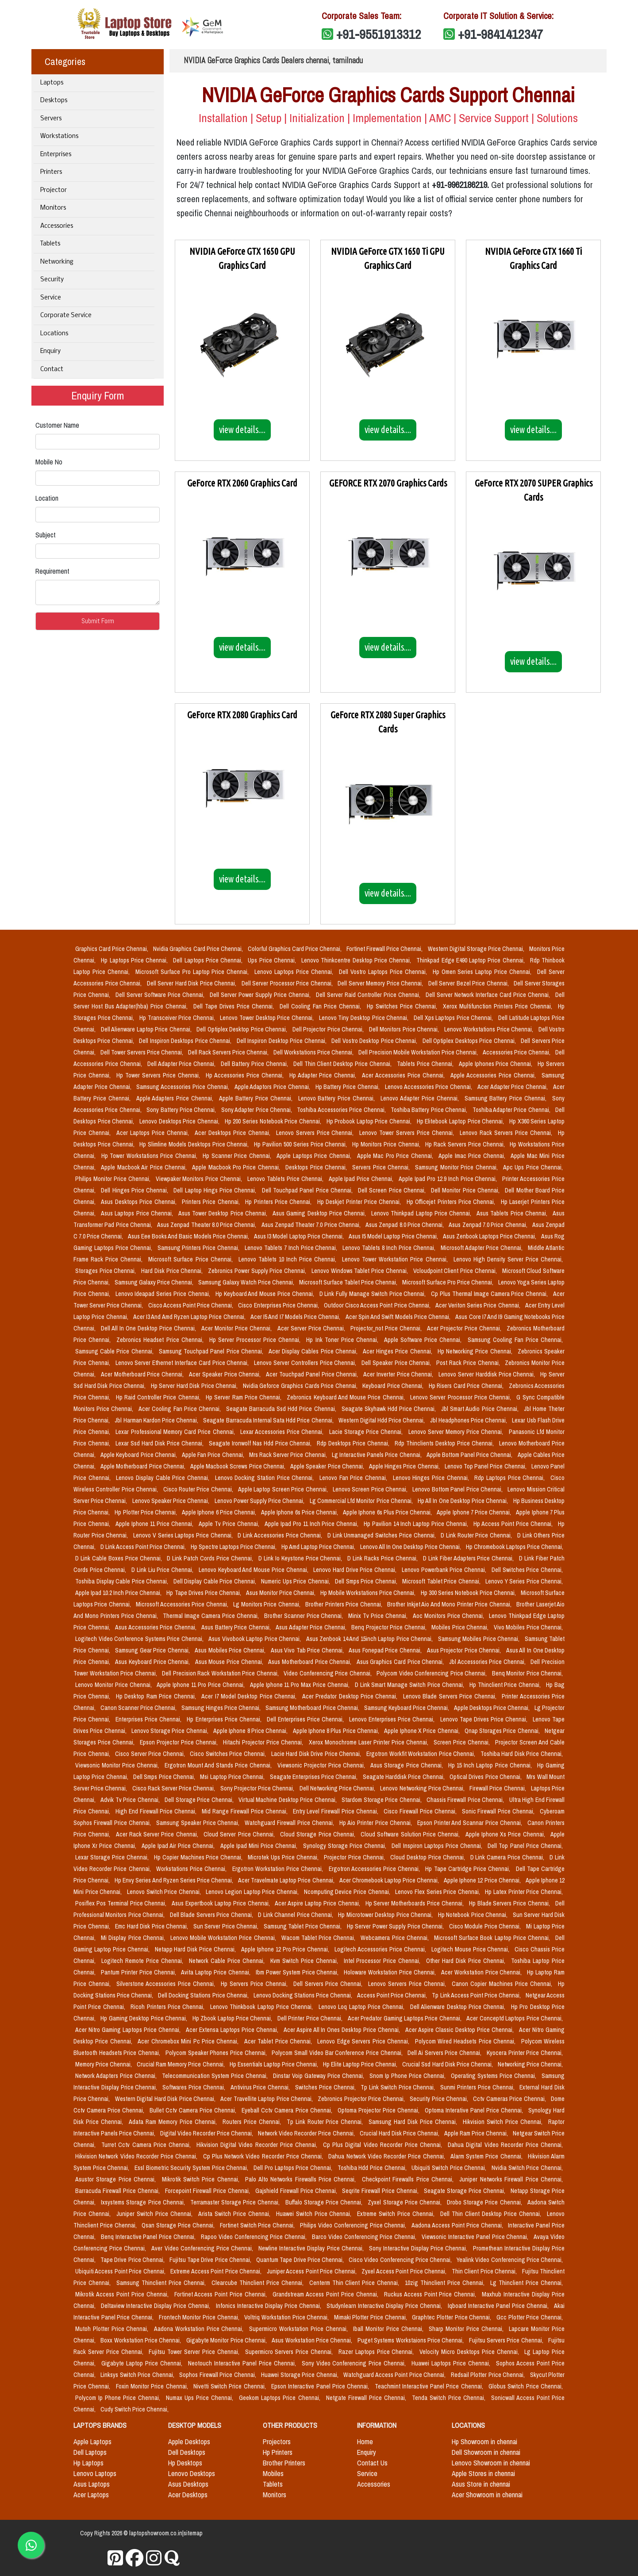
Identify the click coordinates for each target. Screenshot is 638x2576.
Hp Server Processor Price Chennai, (256, 1340)
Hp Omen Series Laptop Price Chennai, (483, 972)
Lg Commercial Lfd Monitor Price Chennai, (362, 1501)
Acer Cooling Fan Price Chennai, (180, 1409)
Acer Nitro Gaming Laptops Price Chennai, (128, 2030)
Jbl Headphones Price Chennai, (469, 1420)
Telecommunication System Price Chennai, (215, 2076)
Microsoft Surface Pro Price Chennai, (448, 1282)
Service (50, 298)
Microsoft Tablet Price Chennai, (442, 1581)
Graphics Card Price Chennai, (112, 949)
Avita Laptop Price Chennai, (216, 1972)
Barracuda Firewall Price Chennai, (118, 2191)
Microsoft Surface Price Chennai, (191, 1259)
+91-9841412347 (500, 34)
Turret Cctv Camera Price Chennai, (147, 2145)
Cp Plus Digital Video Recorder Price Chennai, (383, 2145)
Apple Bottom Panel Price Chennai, (470, 1455)
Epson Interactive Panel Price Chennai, (321, 2386)
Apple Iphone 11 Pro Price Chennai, (201, 1685)
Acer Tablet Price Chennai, (279, 2041)
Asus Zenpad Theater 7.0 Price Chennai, (311, 1225)
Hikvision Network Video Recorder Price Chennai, (137, 2156)
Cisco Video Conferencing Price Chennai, (401, 2260)
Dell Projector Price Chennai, (328, 1029)
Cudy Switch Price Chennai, (134, 2409)
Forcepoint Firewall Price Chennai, (208, 2191)
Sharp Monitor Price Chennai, (467, 2329)
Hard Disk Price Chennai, (172, 1271)
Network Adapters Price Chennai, (116, 2076)
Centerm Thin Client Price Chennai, (355, 2283)
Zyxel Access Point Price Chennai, (404, 2271)
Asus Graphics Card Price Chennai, (401, 1662)
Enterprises (55, 154)
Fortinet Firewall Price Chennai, (385, 949)
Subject (45, 535)
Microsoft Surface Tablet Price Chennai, (349, 1282)
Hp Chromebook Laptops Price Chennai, (514, 1547)
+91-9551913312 (378, 34)
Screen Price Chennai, (463, 1742)
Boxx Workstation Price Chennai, (141, 2340)
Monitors (53, 208)
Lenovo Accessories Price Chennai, (429, 1087)
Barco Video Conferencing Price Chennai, (365, 2237)
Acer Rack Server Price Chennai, (158, 1834)
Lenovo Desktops (191, 2473)
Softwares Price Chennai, (194, 2087)
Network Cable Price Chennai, (228, 1961)
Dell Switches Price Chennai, (527, 1570)
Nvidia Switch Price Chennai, (527, 2168)
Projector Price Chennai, (355, 1857)
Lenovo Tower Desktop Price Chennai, (267, 1018)
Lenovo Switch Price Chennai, (165, 1892)
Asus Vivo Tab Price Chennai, (308, 1650)
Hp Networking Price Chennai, (476, 1351)
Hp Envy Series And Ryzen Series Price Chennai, (174, 1880)
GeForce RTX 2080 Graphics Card (242, 714)
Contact (51, 369)
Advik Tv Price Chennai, (130, 1800)
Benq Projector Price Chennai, (389, 1627)
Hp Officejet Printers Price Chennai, (452, 1202)
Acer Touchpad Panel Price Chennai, (313, 1374)
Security (52, 279)
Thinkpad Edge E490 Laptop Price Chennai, (471, 960)
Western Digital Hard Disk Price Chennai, (166, 2099)
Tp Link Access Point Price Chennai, (477, 1995)
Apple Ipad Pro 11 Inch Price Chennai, (313, 1524)
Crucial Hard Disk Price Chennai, (400, 2133)
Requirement (52, 571)
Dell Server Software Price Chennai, (160, 995)
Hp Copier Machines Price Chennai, (199, 1857)
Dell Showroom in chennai (486, 2452)
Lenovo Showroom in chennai (491, 2463)
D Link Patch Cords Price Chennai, (210, 1558)
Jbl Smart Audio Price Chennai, (480, 1409)
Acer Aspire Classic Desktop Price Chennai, (460, 2030)
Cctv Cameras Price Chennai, (510, 2099)
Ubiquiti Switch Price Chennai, (449, 2168)
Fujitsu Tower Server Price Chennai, (195, 2352)
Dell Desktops (186, 2452)
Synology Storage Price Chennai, (345, 1846)
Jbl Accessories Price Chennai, (488, 1662)
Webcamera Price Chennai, (395, 1938)
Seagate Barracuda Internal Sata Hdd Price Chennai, (268, 1420)
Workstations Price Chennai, (192, 1869)
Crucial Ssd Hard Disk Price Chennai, (448, 2064)
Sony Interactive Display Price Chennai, (419, 2248)
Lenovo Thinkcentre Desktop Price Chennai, (357, 960)
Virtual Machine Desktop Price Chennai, (288, 1800)
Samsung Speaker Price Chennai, (199, 1823)
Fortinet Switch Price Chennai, (258, 2225)
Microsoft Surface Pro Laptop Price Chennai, (193, 972)
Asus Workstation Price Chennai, (313, 2340)
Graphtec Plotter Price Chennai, (452, 2317)
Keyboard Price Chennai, (393, 1386)
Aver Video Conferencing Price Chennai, (203, 2248)
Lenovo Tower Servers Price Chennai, (407, 1133)
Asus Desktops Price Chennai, (139, 1202)
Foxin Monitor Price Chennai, (153, 2386)
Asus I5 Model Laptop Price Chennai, (394, 1236)
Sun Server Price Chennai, (226, 1926)
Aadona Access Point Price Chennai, (457, 2225)
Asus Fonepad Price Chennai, (386, 1650)
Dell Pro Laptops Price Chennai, (294, 2168)
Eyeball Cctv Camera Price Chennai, (288, 2110)
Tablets (50, 244)
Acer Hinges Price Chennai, (398, 1351)
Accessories (56, 226)
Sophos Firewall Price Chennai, (218, 2375)
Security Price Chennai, (439, 2099)
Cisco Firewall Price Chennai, (421, 1811)
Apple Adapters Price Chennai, (175, 1098)
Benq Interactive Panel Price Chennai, (149, 2237)
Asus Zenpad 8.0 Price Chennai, (405, 1225)
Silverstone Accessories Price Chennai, (166, 1984)
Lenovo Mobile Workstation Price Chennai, (224, 1938)
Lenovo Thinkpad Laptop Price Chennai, (422, 1213)
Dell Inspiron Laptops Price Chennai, (438, 1846)
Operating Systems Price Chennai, (494, 2076)
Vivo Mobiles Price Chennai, (528, 1627)
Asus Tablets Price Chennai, (513, 1213)
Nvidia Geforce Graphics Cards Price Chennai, (301, 1386)
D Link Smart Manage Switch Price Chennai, (410, 1685)
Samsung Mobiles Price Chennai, (479, 1639)
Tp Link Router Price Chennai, (326, 2122)
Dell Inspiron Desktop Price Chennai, (282, 1041)
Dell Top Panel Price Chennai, (525, 1846)
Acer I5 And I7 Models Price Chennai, (296, 1317)
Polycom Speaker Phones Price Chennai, (217, 2053)
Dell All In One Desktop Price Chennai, (149, 1328)
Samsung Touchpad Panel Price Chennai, (212, 1351)
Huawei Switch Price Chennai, (315, 2214)
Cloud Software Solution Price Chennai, (411, 1834)
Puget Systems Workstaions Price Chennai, (411, 2340)
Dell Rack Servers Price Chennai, (229, 1052)
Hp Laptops (88, 2463)
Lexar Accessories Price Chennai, (283, 1432)
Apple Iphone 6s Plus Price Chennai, (388, 1512)
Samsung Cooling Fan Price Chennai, (515, 1340)
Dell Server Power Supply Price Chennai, (261, 995)
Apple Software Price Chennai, (424, 1340)
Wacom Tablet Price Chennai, (319, 1938)
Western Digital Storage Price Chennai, (477, 949)
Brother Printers (284, 2463)
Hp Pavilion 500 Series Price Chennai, (301, 1144)
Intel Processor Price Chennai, (383, 1961)
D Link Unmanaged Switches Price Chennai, (382, 1535)
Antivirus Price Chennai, (261, 2087)
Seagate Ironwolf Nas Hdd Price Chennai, (261, 1443)
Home (365, 2441)
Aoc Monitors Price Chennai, (449, 1616)
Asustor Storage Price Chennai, (116, 2179)
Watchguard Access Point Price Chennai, (395, 2375)
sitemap (193, 2533)
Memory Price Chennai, (104, 2064)
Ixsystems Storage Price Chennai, (144, 2202)
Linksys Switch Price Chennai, (138, 2375)
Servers (50, 118)
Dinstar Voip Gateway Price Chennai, (319, 2076)
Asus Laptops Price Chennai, (138, 1213)
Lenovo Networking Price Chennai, (423, 1788)
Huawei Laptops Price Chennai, (451, 2363)
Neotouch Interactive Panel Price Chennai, (243, 2363)
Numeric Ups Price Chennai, (296, 1581)
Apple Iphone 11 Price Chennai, (155, 1524)
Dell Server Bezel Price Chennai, (469, 983)
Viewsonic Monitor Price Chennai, (118, 1765)
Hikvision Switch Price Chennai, (504, 2122)
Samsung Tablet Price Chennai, (303, 1926)
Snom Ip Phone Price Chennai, (408, 2076)
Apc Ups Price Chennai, (533, 1167)
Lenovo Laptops (94, 2473)
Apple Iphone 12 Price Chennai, (483, 1880)
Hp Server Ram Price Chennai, (244, 1397)
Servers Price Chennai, (381, 1167)
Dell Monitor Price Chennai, (466, 1190)
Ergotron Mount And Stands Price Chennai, (219, 1765)
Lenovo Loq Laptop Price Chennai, (363, 2007)
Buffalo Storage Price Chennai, (325, 2202)
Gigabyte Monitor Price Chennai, (227, 2340)
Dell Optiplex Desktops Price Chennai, (470, 1041)
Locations (54, 333)
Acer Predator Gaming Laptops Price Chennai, (405, 2018)
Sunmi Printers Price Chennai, (478, 2087)
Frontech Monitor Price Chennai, (200, 2317)
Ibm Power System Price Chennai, (298, 1972)
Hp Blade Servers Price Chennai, (510, 1903)
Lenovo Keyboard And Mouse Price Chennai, (254, 1570)
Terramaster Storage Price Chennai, (236, 2202)
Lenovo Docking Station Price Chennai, (265, 1478)
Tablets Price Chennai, (426, 1064)
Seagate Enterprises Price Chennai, (314, 1777)
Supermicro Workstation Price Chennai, (299, 2329)
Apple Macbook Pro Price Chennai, (237, 1167)
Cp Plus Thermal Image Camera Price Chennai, (490, 1294)
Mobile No (48, 462)
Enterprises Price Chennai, (149, 1719)
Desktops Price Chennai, (317, 1167)
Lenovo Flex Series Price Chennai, (438, 1892)
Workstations (59, 136)
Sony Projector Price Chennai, (258, 1788)
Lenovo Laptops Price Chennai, (294, 972)
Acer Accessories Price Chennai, (404, 1075)
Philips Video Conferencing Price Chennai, (354, 2225)
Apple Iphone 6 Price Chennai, (220, 1512)
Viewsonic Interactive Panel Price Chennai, (476, 2237)
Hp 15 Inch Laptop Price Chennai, (491, 1765)
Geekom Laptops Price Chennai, (280, 2398)
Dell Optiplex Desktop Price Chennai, (242, 1029)
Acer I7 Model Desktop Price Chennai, (250, 1696)
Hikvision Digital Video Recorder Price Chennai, (257, 2145)
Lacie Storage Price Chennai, (367, 1432)
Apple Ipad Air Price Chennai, (179, 1846)
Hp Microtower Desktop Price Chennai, (386, 1915)
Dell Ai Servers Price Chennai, (445, 2053)
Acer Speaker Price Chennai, (225, 1374)
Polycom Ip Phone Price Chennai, (118, 2398)
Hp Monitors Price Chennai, (387, 1144)
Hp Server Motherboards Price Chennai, (415, 1903)
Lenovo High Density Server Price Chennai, (508, 1259)
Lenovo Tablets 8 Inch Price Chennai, (389, 1248)
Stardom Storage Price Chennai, (382, 1800)
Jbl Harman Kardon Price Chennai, (157, 1420)
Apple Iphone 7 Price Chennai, (474, 1512)
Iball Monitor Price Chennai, (389, 2329)
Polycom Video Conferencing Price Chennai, (432, 1673)
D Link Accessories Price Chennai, (281, 1535)
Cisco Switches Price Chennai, (228, 1754)
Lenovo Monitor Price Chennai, (114, 1685)
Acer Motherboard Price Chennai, (143, 1374)
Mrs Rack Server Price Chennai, (288, 1455)
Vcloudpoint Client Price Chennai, (456, 1271)
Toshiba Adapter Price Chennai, (512, 1110)
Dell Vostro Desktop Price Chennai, (375, 1041)
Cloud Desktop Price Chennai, (428, 1857)
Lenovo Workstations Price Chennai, (489, 1029)
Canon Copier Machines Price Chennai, (503, 1984)
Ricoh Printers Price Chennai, (169, 2007)
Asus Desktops (188, 2484)
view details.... (242, 429)
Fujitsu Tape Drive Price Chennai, (211, 2260)
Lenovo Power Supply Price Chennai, (260, 1501)
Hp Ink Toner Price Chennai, (343, 1340)
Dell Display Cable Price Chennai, (215, 1581)
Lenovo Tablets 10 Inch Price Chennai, (288, 1259)
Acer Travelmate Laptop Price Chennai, (287, 1880)
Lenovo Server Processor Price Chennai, (461, 1397)
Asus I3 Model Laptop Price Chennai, (299, 1236)
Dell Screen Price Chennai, (392, 1190)
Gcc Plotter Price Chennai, (529, 2317)
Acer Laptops (91, 2494)
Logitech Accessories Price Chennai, (381, 1949)
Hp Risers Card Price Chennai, (467, 1386)
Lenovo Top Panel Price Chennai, (486, 1466)
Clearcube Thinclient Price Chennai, (258, 2283)
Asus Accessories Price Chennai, (156, 1627)
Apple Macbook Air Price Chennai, (144, 1167)
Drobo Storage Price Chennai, (485, 2202)
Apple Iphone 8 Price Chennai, (251, 1731)
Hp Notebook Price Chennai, (473, 1915)
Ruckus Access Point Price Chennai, (431, 2294)
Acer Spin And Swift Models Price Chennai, (399, 1317)
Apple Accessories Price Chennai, (494, 1075)
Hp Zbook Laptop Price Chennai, (233, 2018)
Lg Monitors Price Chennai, (267, 1604)
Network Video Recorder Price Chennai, (307, 2133)
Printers (51, 172)
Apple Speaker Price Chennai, (327, 1466)
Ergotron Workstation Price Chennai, (278, 1869)
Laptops (51, 83)
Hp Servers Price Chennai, (255, 1984)
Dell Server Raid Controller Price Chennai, (369, 995)
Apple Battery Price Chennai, (256, 1098)
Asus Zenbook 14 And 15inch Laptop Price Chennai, (370, 1639)
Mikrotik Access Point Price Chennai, (123, 2294)
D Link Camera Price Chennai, (508, 1857)
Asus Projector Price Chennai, (465, 1650)
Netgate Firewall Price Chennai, (367, 2398)
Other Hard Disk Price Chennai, (466, 1961)
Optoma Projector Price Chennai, (379, 2110)
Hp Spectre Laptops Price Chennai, (234, 1547)
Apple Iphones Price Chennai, (496, 1064)
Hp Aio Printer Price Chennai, (376, 1823)
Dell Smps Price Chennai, (367, 1581)
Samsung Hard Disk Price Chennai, (414, 2122)
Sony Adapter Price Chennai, (257, 1110)
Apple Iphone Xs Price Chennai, (506, 1834)
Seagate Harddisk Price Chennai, (404, 1777)
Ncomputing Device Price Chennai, (348, 1892)
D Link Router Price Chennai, (477, 1535)
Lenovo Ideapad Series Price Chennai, (163, 1294)
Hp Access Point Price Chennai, (513, 1524)
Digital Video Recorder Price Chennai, (207, 2133)
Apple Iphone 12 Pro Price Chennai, (286, 1949)
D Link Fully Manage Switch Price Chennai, (373, 1294)
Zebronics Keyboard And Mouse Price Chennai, (347, 1397)
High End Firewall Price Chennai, (156, 1811)
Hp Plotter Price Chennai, (146, 1512)
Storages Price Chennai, (106, 1271)
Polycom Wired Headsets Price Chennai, (466, 2041)
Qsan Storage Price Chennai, (179, 2225)
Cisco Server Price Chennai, (150, 1754)
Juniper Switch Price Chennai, (155, 2214)
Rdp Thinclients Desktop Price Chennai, (445, 1443)
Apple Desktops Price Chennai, (492, 1708)
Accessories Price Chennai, (517, 1052)
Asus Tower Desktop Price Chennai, (223, 1213)
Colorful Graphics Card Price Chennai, (295, 949)
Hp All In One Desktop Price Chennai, (464, 1501)
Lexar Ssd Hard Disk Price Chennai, (160, 1443)
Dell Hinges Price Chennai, (135, 1190)
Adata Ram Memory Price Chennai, (174, 2122)
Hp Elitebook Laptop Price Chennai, (461, 1121)
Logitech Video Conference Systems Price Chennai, (140, 1639)
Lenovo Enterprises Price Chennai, (392, 1719)
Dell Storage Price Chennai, (200, 1800)
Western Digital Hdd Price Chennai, (382, 1420)
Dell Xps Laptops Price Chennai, (454, 1018)
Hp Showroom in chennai (484, 2441)
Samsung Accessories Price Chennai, (183, 1087)
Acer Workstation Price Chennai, (482, 1972)
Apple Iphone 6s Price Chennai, (300, 1512)
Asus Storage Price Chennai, (407, 1765)
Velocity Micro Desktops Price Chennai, (470, 2352)
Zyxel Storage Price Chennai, (405, 2202)
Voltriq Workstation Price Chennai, (287, 2317)
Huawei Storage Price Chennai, (300, 2375)
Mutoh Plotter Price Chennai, (112, 2329)
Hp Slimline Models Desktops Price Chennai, (194, 1144)
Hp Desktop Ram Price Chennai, (157, 1696)
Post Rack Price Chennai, (468, 1363)
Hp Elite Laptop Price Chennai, (361, 2064)
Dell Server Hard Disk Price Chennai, (192, 983)
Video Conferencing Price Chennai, (328, 1673)
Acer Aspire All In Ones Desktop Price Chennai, (343, 2030)
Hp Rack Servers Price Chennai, (465, 1144)
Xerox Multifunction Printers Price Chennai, (498, 1006)
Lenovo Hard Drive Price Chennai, (355, 1570)
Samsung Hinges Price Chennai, (221, 1708)
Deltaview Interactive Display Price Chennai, (156, 2306)
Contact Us (372, 2463)
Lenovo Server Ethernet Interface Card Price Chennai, (183, 1363)
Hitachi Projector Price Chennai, (264, 1742)
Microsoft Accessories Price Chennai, (183, 1604)
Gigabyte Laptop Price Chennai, (142, 2363)
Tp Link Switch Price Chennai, (399, 2087)
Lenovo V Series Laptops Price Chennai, (183, 1535)
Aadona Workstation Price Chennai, (200, 2329)
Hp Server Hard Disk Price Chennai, (195, 1386)
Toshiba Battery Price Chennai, (430, 1110)
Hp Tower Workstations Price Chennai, (150, 1156)
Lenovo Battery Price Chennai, (337, 1098)
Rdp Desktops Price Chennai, (354, 1443)
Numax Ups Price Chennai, (200, 2398)
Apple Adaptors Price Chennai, (273, 1087)
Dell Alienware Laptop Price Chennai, (147, 1029)
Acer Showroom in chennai (487, 2494)
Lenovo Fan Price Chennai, (354, 1478)
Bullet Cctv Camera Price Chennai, (194, 2110)
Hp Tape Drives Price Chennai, (204, 1593)
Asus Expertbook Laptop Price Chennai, (221, 1903)
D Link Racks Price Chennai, (383, 1558)
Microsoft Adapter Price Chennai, (483, 1248)
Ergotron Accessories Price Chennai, (375, 1869)
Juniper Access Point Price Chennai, (312, 2271)
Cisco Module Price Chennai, (486, 1926)
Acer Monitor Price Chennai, (237, 1328)
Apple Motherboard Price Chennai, (143, 1466)
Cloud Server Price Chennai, (240, 1834)
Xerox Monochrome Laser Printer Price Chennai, (369, 1742)
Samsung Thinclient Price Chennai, (162, 2283)
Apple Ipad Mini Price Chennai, (260, 1846)
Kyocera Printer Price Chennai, (525, 2053)
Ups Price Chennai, (273, 960)
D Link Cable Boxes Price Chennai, (119, 1558)
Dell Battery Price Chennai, (255, 1064)
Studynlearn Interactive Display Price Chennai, (385, 2306)
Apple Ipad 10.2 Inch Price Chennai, (119, 1593)
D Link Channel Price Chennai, (296, 1915)
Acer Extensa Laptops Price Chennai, (233, 2030)
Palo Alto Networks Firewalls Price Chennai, (301, 2179)
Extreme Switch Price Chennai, (397, 2214)
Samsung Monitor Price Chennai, (457, 1167)
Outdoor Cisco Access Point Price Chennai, (378, 1305)
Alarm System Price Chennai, (487, 2156)
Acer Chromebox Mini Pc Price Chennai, (189, 2041)
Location (46, 498)
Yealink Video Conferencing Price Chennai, (510, 2260)
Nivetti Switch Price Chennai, (230, 2386)
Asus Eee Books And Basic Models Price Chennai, (189, 1236)
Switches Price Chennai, (326, 2087)
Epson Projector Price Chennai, (179, 1742)
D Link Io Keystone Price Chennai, (301, 1558)
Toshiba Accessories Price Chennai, (342, 1110)
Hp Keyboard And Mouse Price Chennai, (265, 1294)
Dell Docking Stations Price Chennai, (204, 1995)
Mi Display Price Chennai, (134, 1938)
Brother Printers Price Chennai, (344, 1604)
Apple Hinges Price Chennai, (405, 1466)
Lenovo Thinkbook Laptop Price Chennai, (262, 2007)
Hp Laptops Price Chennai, (135, 960)
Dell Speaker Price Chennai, (397, 1363)
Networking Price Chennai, (530, 2064)
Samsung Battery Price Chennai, (507, 1098)
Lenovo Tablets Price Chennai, (286, 1179)
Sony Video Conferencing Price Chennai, (355, 2363)
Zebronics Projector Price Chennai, (362, 2099)
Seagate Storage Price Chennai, (465, 2191)
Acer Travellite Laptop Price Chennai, (267, 2099)
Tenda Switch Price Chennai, (450, 2398)
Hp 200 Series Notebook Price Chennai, (274, 1121)
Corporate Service (66, 315)
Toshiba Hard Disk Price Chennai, (521, 1754)
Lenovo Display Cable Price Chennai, (163, 1478)
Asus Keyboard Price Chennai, (153, 1662)
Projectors (277, 2441)
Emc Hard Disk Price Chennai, (152, 1926)
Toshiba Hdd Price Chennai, (373, 2168)
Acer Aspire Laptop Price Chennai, (318, 1903)
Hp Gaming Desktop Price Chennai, (144, 2018)
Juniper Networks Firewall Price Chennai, (511, 2179)
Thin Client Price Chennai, (485, 2271)
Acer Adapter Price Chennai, (513, 1087)
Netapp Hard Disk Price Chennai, (196, 1949)
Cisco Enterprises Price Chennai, (279, 1305)
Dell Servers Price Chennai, (329, 1984)
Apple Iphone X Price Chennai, (422, 1731)
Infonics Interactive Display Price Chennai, (269, 2306)
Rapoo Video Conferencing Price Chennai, (254, 2237)
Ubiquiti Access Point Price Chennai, (121, 2271)
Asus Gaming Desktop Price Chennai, (320, 1213)
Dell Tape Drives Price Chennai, (234, 1006)
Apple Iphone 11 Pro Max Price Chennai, (300, 1685)
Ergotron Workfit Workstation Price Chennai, (421, 1754)
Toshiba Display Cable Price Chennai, (122, 1581)
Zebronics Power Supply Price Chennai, (258, 1271)
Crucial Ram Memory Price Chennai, (181, 2064)
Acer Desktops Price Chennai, (234, 1133)
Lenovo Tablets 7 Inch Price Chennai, (292, 1248)
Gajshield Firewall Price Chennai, (297, 2191)
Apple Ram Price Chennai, (476, 2133)
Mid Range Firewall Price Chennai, (245, 1811)
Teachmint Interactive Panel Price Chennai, (430, 2386)
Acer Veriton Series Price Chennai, (478, 1305)
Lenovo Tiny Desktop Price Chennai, (364, 1018)
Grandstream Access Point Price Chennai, (326, 2294)
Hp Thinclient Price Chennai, (505, 1685)
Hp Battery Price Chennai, (348, 1087)
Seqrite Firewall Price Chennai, (381, 2191)
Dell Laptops (90, 2452)
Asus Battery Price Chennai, (236, 1627)
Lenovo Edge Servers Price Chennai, (364, 2041)
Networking (56, 262)
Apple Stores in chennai (483, 2473)
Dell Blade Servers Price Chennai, (212, 1915)
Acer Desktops (188, 2494)
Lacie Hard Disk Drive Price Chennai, (317, 1754)
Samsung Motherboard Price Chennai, (312, 1708)
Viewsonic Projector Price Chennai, (322, 1765)
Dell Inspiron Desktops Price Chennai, (186, 1041)
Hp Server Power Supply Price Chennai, (396, 1926)
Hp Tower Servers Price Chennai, (159, 1075)
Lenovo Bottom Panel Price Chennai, (458, 1489)
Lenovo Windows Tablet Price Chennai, (360, 1271)
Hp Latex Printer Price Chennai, (524, 1892)
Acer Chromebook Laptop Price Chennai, (390, 1880)
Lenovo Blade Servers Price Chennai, (450, 1696)
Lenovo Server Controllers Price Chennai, (306, 1363)
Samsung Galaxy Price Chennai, (155, 1282)
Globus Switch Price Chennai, (525, 2386)
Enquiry (50, 351)
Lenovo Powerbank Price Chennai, (445, 1570)
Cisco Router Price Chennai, (199, 1489)
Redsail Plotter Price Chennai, (489, 2375)
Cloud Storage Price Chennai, (318, 1834)
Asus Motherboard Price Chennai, (310, 1662)
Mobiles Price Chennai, (460, 1627)
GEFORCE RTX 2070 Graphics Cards (388, 483)
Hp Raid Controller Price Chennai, (159, 1397)
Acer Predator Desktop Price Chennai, (351, 1696)
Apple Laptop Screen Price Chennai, (283, 1489)
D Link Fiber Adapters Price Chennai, (469, 1558)
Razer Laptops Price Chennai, (377, 2352)
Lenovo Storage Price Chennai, (170, 1731)
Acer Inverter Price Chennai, (399, 1374)
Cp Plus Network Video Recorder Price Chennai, (264, 2156)
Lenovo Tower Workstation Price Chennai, (396, 1259)
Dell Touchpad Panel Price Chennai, (308, 1190)
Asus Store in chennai (481, 2484)
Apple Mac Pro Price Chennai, (396, 1156)
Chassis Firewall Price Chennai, (466, 1800)
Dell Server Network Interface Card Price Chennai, (489, 995)
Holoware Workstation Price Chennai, (391, 1972)
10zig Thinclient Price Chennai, (446, 2283)
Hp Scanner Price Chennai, (238, 1156)
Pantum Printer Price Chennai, (139, 1972)
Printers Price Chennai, (212, 1202)
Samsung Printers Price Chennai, (200, 1248)
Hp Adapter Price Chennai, (324, 1075)
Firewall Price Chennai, (498, 1788)
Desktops (53, 100)
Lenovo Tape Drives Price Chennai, (484, 1719)
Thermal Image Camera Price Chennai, (211, 1616)
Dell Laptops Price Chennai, (208, 960)
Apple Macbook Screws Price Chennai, (238, 1466)
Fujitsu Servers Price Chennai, (507, 2340)
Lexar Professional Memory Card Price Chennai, (175, 1432)
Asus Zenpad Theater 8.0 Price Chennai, (207, 1225)
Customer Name (57, 425)
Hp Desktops (185, 2463)
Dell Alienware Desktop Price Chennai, (458, 2007)
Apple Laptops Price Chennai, (315, 1156)
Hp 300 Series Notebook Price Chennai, (469, 1593)
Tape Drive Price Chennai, (133, 2260)
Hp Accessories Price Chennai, (246, 1075)
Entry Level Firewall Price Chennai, (336, 1811)
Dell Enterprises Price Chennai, (306, 1719)
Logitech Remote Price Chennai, (143, 1961)
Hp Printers (277, 2452)
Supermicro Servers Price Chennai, (290, 2352)
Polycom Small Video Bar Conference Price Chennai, (338, 2053)
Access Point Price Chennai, (392, 1995)
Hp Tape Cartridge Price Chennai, (468, 1869)
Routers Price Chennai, (253, 2122)
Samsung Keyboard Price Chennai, (407, 1708)
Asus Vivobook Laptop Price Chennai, (255, 1639)
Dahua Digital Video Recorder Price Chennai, (505, 2145)
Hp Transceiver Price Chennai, (178, 1018)
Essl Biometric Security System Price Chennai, (192, 2168)
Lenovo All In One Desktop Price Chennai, (411, 1547)
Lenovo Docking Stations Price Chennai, (304, 1995)
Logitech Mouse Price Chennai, (471, 1949)
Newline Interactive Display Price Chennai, (311, 2248)
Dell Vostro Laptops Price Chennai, (384, 972)
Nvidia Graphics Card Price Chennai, (198, 949)
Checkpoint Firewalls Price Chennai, (409, 2179)
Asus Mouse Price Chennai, (230, 1662)
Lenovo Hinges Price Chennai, (432, 1478)
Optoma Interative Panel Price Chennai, (475, 2110)
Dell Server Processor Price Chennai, (288, 983)
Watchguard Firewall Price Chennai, (290, 1823)
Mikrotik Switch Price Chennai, (202, 2179)
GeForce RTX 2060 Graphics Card (242, 483)
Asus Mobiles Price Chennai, (231, 1650)
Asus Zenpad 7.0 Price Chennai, (488, 1225)
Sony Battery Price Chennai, (182, 1110)
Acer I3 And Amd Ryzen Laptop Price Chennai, (190, 1317)
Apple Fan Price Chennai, (214, 1455)
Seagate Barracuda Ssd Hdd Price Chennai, (282, 1409)
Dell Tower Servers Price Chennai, (142, 1052)
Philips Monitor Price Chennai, (113, 1179)
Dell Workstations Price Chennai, (314, 1052)
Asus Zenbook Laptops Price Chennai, (490, 1236)
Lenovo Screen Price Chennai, (371, 1489)
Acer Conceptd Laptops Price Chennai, (514, 2018)
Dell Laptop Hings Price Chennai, (215, 1190)
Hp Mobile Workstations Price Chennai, (368, 1593)
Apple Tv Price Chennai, (230, 1524)
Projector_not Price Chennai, (386, 1328)
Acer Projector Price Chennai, (465, 1328)
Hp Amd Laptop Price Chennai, (319, 1547)
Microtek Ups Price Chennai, (284, 1857)
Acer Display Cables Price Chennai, (314, 1351)
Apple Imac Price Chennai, (472, 1156)
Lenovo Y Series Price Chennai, (524, 1581)
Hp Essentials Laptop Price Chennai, (274, 2064)
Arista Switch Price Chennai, (235, 2214)
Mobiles (273, 2473)
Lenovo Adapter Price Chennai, (420, 1098)
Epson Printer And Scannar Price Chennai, (470, 1823)
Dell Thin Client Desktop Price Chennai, (343, 1064)
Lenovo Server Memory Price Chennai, (456, 1432)
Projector (53, 190)
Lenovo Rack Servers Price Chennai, (507, 1133)
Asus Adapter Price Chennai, (312, 1627)
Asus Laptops (91, 2484)
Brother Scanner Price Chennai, (304, 1616)
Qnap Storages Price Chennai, (503, 1731)
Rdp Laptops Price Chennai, (510, 1478)
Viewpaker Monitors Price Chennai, (200, 1179)
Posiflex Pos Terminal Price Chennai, (121, 1903)
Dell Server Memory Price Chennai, (381, 983)
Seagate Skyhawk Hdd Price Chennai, (390, 1409)
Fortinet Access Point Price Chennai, (221, 2294)
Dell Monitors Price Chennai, (405, 1029)
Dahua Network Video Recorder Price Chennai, (387, 2156)
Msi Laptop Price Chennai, (233, 1777)
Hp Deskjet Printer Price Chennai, (360, 1202)
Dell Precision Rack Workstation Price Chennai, (221, 1673)
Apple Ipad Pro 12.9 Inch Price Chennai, (449, 1179)
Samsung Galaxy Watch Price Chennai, (247, 1282)
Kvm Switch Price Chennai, (305, 1961)
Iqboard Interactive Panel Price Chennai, (499, 2306)
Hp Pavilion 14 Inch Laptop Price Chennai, (417, 1524)
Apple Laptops (92, 2441)
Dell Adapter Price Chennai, (182, 1064)
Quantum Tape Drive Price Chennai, (300, 2260)
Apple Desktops (189, 2441)
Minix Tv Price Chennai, (378, 1616)
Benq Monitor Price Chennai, (527, 1673)
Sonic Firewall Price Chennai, (499, 1811)
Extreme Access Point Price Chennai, (216, 2271)
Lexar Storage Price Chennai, (112, 1857)
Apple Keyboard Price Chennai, (139, 1455)
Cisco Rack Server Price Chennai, (174, 1788)
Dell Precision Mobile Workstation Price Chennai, (418, 1052)
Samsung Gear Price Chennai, (153, 1650)
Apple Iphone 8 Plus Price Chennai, (337, 1731)
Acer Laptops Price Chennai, (153, 1133)
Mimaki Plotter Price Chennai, (371, 2317)
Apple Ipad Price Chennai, (362, 1179)
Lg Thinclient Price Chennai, (526, 2283)
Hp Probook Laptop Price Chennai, (370, 1121)
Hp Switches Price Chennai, (403, 1006)
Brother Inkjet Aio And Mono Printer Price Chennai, (450, 1604)
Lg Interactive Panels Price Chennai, (377, 1455)
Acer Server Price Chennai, (312, 1328)
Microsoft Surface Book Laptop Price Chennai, (493, 1938)
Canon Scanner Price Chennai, (139, 1708)
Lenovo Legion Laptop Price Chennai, (253, 1892)
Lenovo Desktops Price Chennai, (180, 1121)
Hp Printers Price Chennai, (279, 1202)
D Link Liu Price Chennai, (163, 1570)
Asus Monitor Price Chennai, (281, 1593)
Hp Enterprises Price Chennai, (225, 1719)
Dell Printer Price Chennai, (310, 2018)
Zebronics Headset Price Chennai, (161, 1340)
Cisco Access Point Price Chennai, (191, 1305)
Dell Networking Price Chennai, (338, 1788)
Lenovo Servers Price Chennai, (316, 1133)
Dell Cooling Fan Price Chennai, (321, 1006)
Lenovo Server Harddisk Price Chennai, (487, 1374)
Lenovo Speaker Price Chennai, (171, 1501)
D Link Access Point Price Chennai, (143, 1547)
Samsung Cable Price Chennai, (115, 1351)
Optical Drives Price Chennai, (486, 1777)
